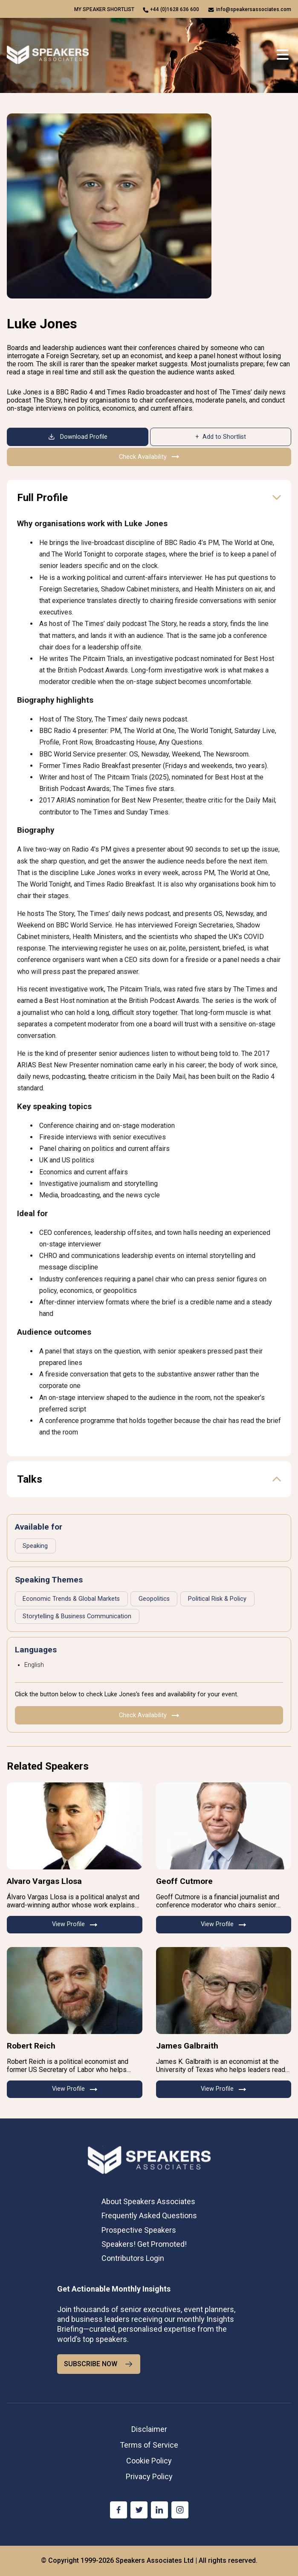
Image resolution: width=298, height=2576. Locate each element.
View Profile (74, 1924)
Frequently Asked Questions (149, 2215)
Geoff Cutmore (184, 1881)
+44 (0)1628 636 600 (174, 9)
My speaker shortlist (104, 9)
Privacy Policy (149, 2476)
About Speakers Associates (148, 2201)
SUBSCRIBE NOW (98, 2364)
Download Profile (77, 436)
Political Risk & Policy (217, 1598)
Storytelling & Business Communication (77, 1616)
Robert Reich (31, 2046)
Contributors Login (132, 2258)
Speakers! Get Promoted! (144, 2244)
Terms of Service (149, 2444)
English (34, 1665)
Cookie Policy (149, 2460)
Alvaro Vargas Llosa (44, 1881)
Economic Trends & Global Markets (71, 1598)
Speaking (35, 1546)
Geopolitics (154, 1598)
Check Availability (149, 457)
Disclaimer (149, 2429)
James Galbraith (187, 2046)
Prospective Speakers (138, 2229)
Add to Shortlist (224, 436)
